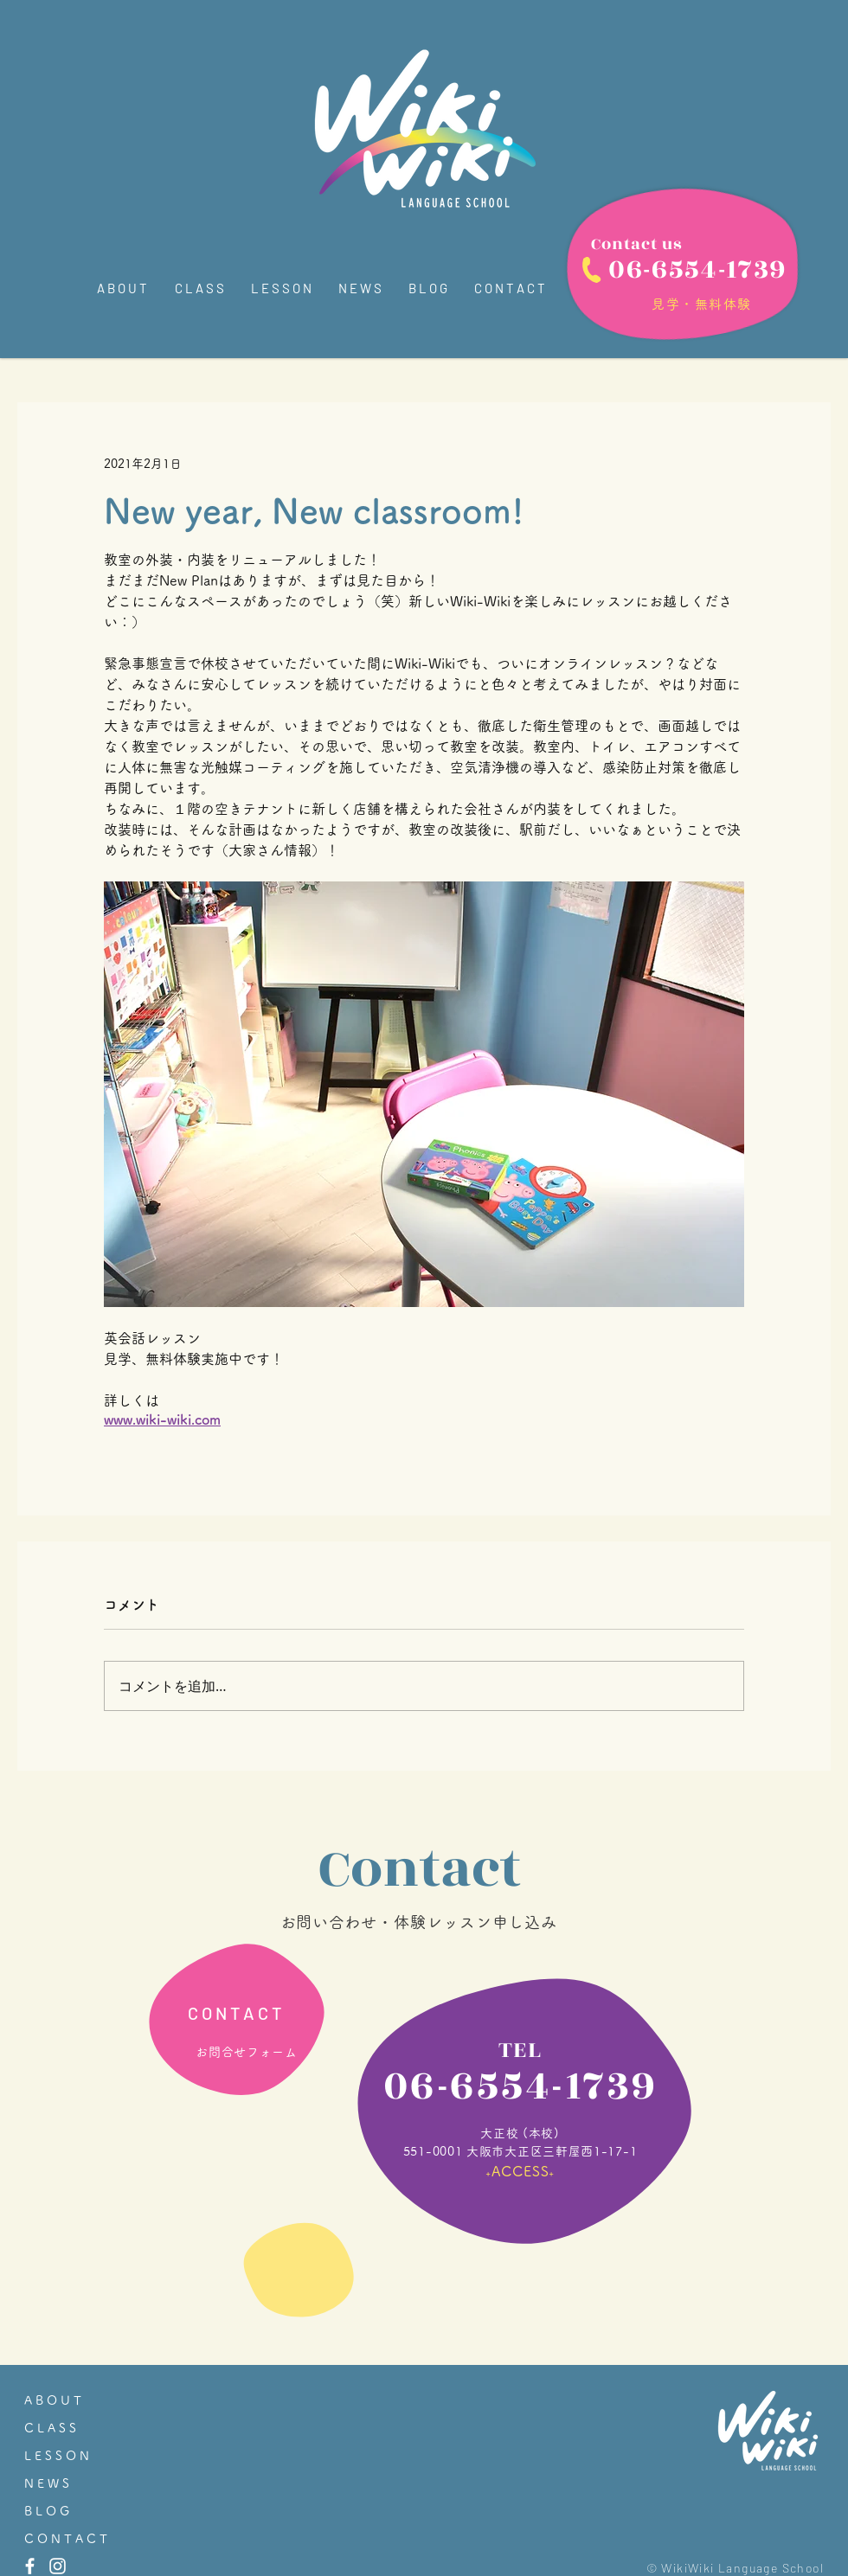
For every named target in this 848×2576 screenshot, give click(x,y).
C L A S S (50, 2428)
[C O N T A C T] (234, 2012)
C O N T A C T (65, 2539)
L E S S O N (56, 2456)
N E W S (46, 2483)
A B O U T (52, 2400)
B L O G (46, 2511)
